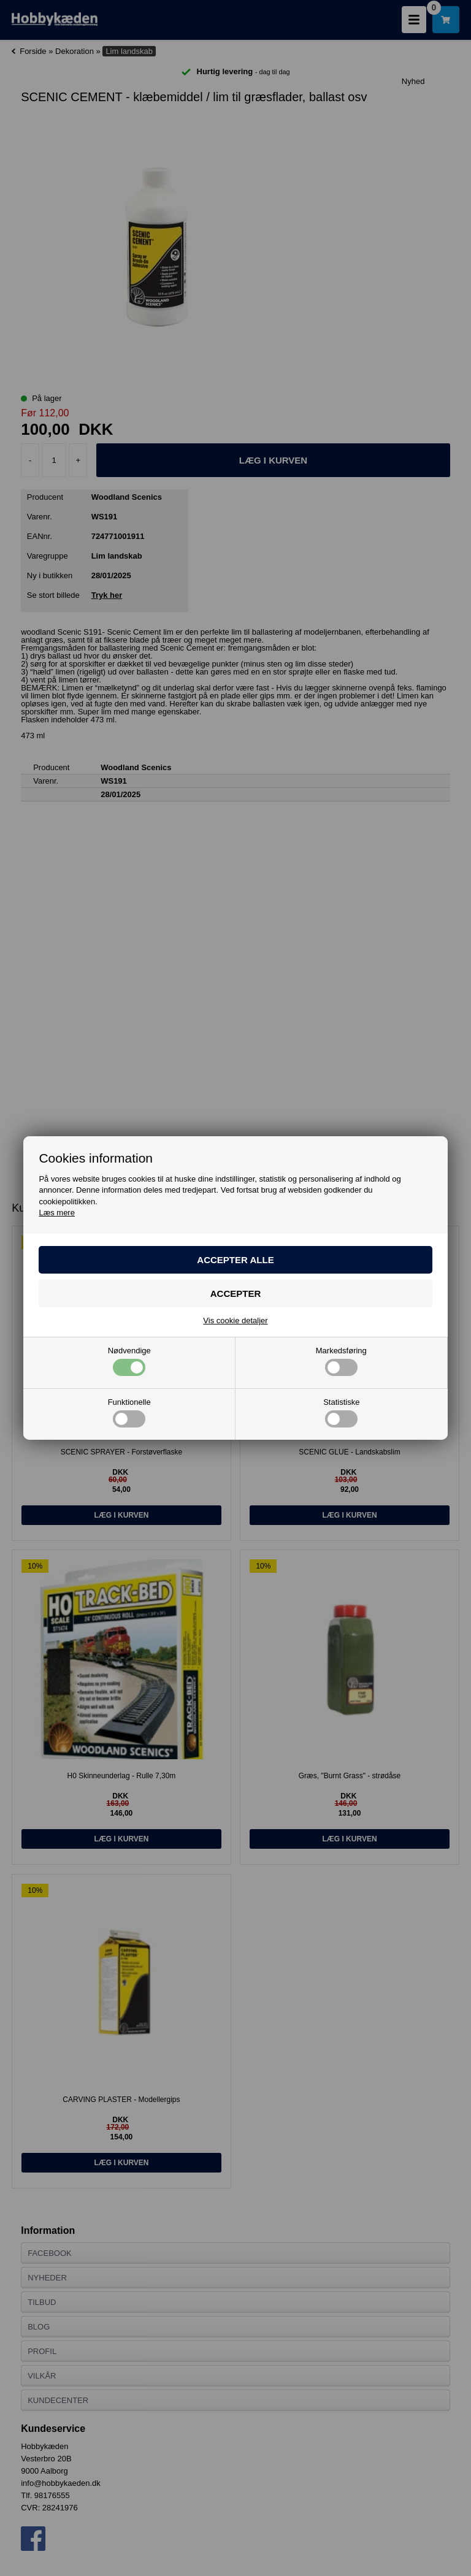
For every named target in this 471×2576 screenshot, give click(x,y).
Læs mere (57, 1212)
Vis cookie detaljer (235, 1320)
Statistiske (341, 1413)
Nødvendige (129, 1361)
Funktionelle (129, 1413)
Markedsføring (341, 1361)
